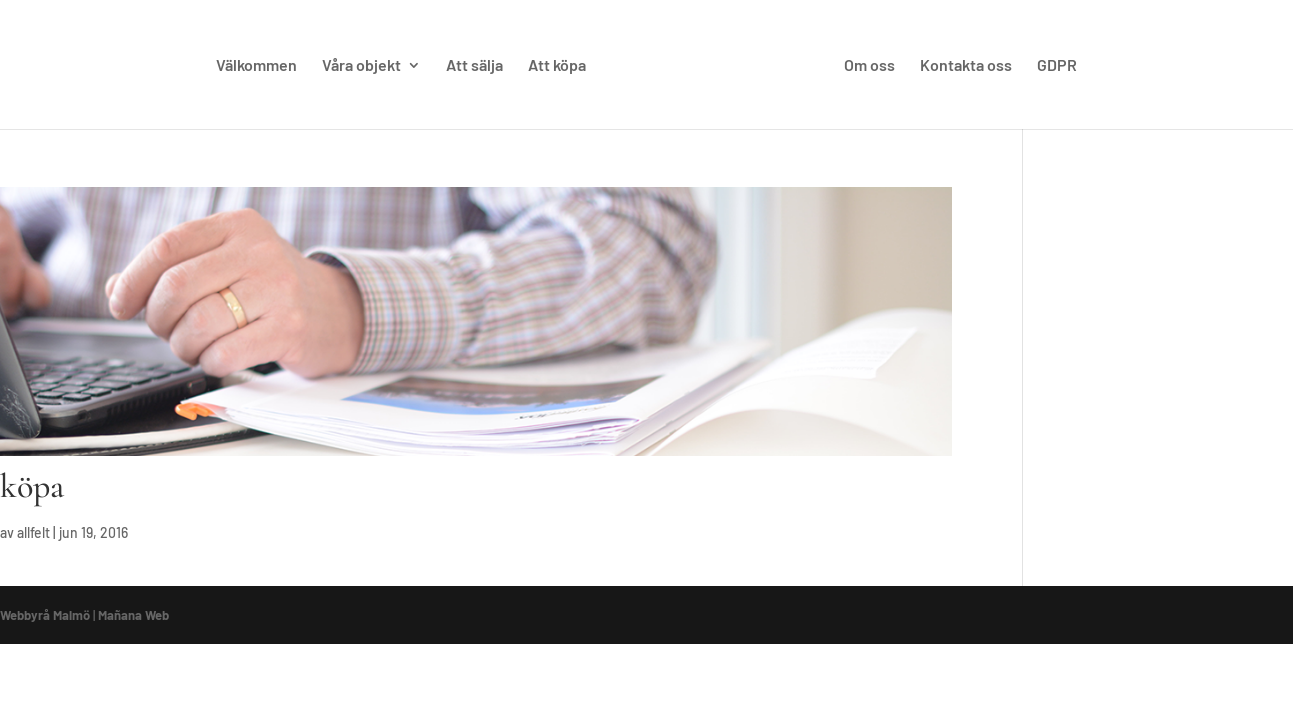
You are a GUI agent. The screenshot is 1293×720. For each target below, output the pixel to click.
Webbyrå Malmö (45, 615)
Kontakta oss (966, 66)
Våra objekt (361, 66)
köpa (32, 486)
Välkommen (256, 66)
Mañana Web (133, 615)
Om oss (869, 66)
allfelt (33, 532)
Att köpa (557, 66)
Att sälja (474, 66)
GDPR (1057, 66)
